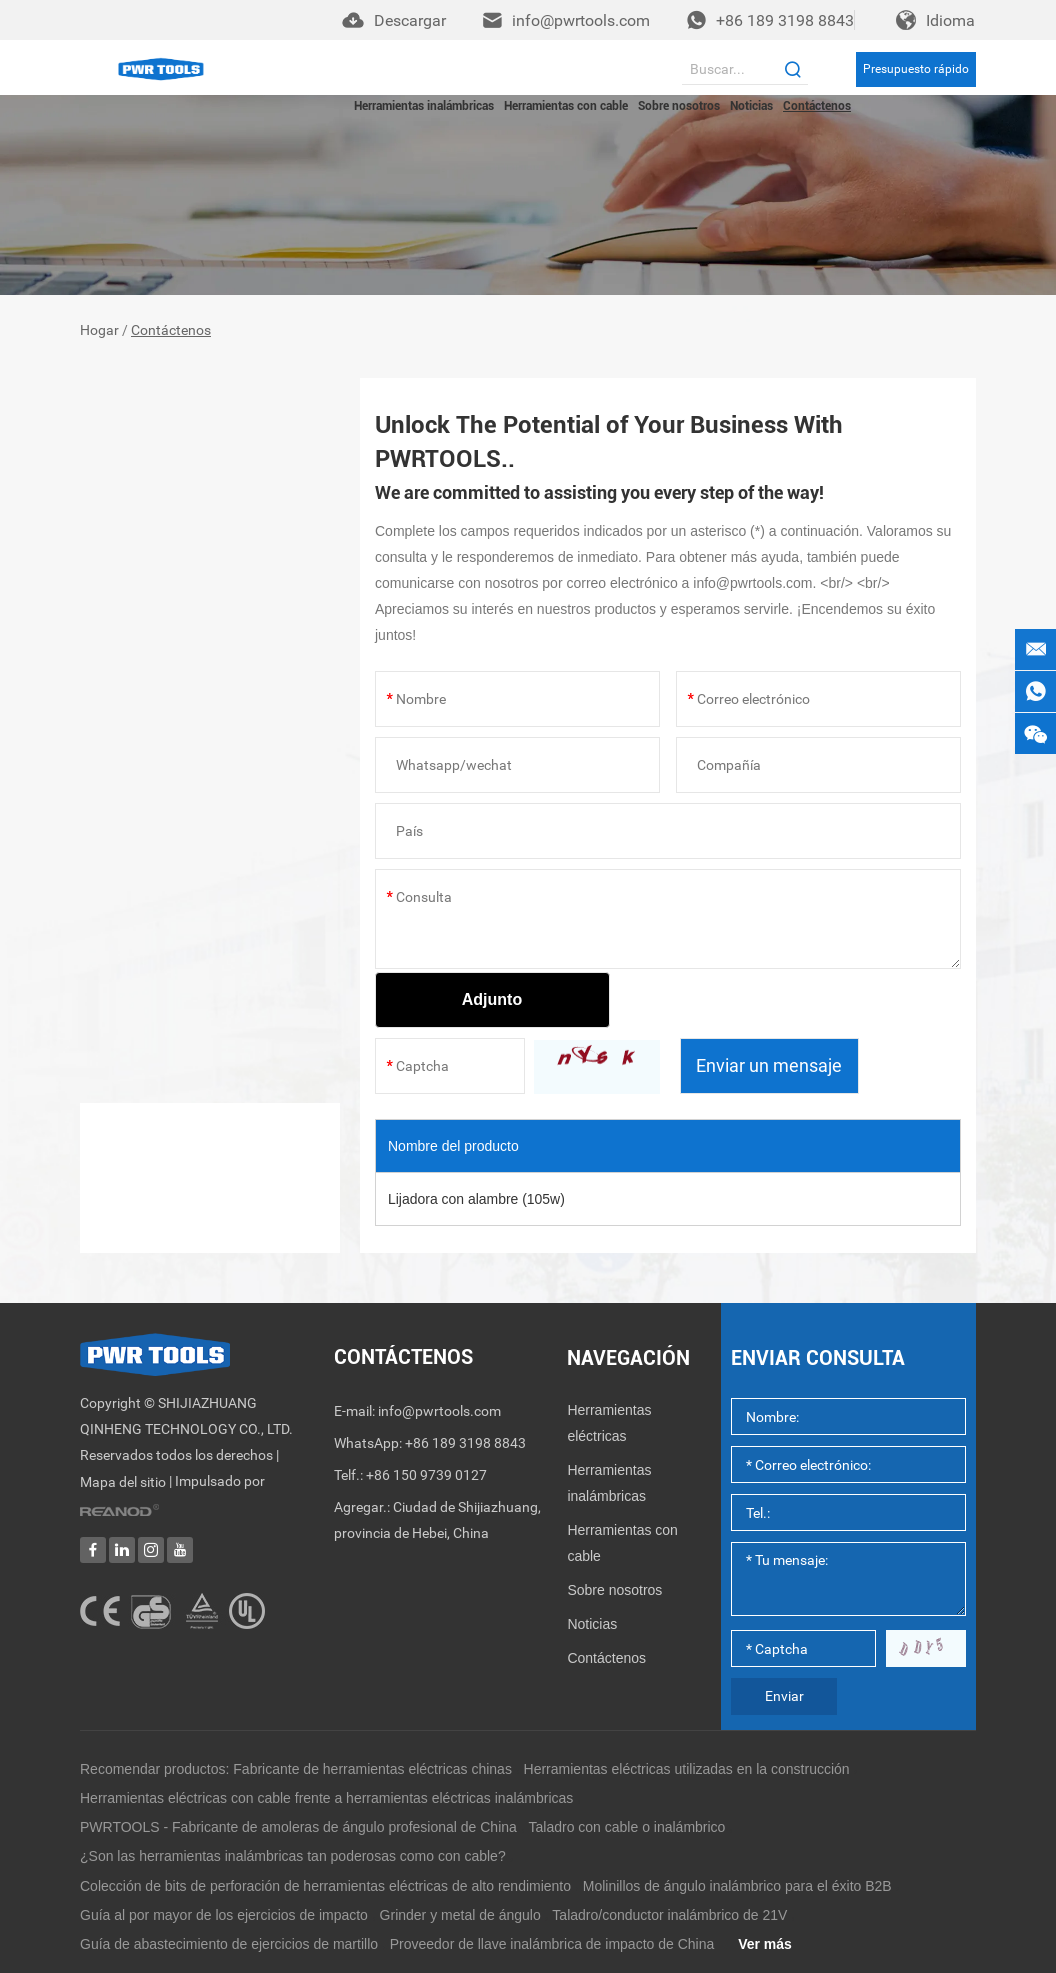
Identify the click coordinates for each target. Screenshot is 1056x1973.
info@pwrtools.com (581, 20)
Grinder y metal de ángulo (460, 1915)
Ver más (765, 1944)
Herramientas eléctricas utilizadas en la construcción (687, 1769)
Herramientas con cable (566, 106)
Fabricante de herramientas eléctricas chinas (372, 1769)
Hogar (99, 331)
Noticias (751, 106)
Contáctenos (817, 106)
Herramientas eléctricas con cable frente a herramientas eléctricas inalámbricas (326, 1798)
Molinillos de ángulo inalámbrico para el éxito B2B (737, 1886)
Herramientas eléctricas (609, 1423)
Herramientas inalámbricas (424, 106)
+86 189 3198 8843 (785, 20)
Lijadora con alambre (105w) (476, 1199)
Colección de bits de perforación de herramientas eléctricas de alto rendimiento (325, 1886)
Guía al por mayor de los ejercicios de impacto (224, 1915)
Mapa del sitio (123, 1483)
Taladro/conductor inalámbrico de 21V (669, 1915)
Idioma (950, 20)
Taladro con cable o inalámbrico (627, 1827)
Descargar (410, 20)
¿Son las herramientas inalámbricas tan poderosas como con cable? (293, 1856)
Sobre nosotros (679, 106)
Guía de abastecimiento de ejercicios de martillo (229, 1944)
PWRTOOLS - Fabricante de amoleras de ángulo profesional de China (298, 1827)
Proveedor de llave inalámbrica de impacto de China (552, 1944)
